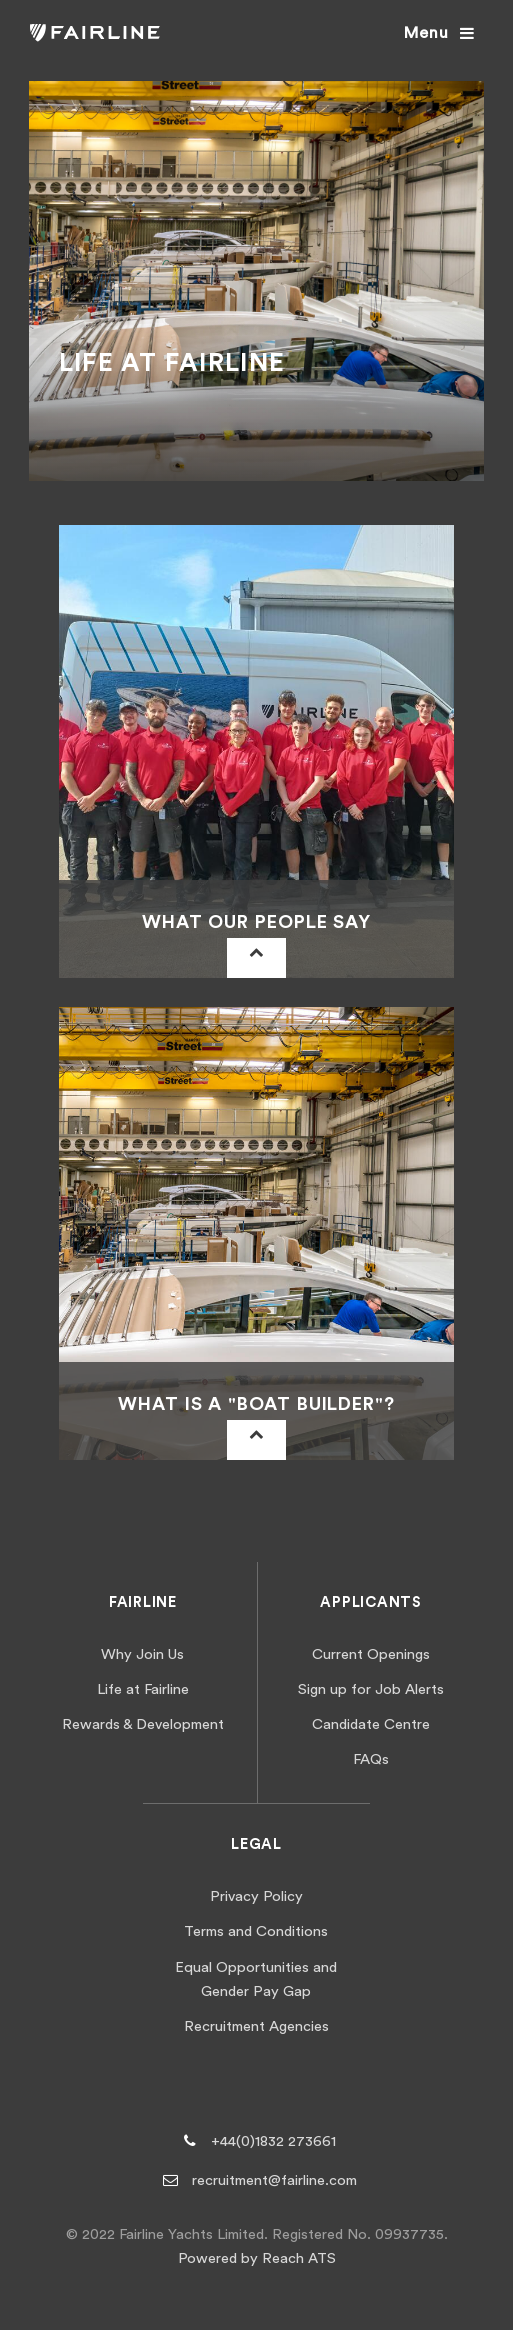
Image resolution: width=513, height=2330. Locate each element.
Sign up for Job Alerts (371, 1689)
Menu (426, 33)
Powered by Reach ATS (257, 2258)
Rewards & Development (143, 1724)
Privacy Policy (256, 1896)
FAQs (371, 1759)
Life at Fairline (143, 1689)
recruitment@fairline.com (274, 2180)
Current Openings (371, 1654)
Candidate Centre (371, 1724)
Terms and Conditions (256, 1931)
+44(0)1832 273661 (273, 2141)
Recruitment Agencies (256, 2026)
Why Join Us (142, 1654)
